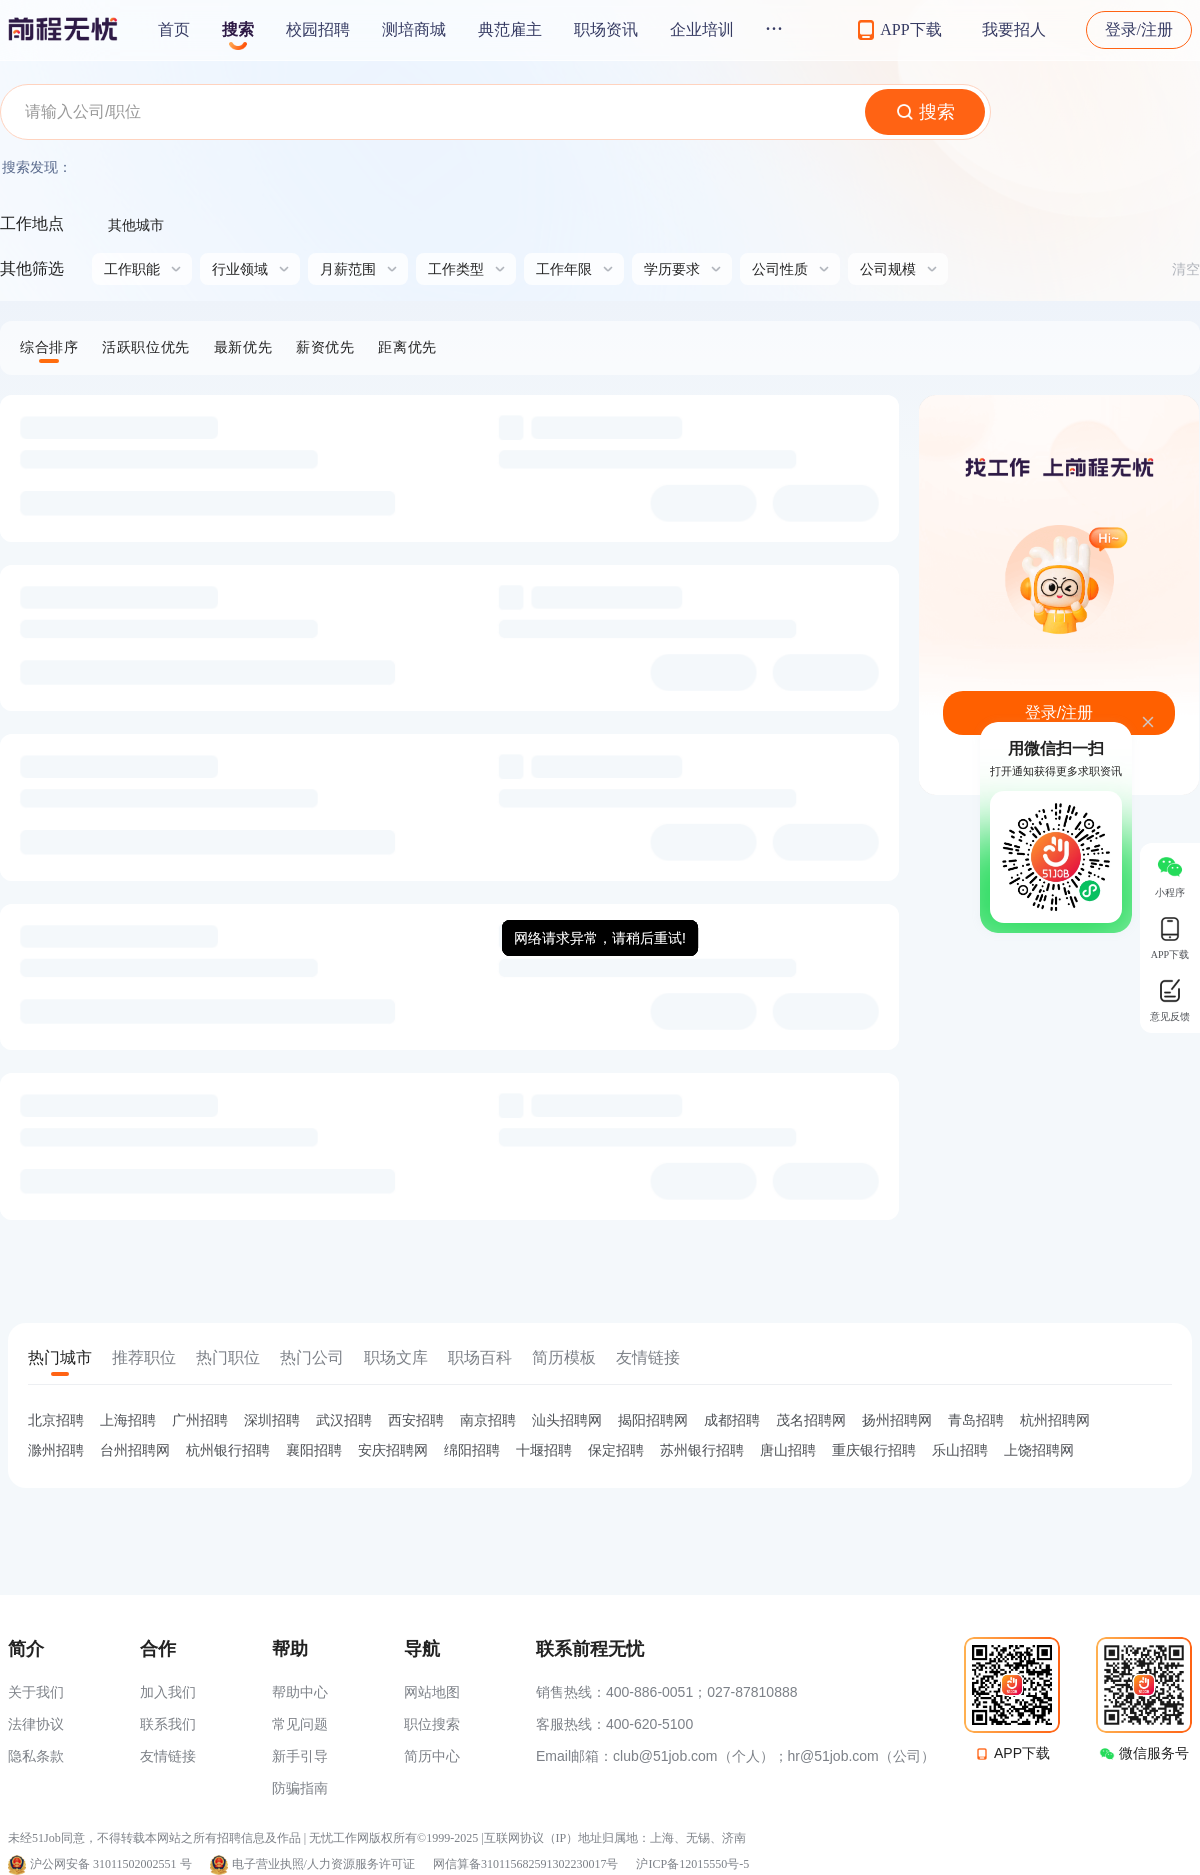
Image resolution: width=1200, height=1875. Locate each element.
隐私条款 (36, 1756)
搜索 (238, 29)
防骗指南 (300, 1788)
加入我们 (168, 1692)
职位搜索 (432, 1724)
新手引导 (300, 1756)
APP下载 (1022, 1753)
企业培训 (702, 29)
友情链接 (168, 1756)
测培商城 (414, 29)
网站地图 (432, 1692)
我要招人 (1014, 29)
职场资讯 (606, 29)
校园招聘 (318, 29)
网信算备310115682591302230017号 (526, 1864)
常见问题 (300, 1724)
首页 (174, 29)
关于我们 (36, 1692)
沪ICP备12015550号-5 (692, 1864)
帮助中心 (300, 1692)
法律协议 (36, 1724)
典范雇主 (510, 29)
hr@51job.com (833, 1756)
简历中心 (432, 1756)
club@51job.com (665, 1756)
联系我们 (168, 1724)
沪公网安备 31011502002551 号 (111, 1864)
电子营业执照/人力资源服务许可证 (323, 1864)
